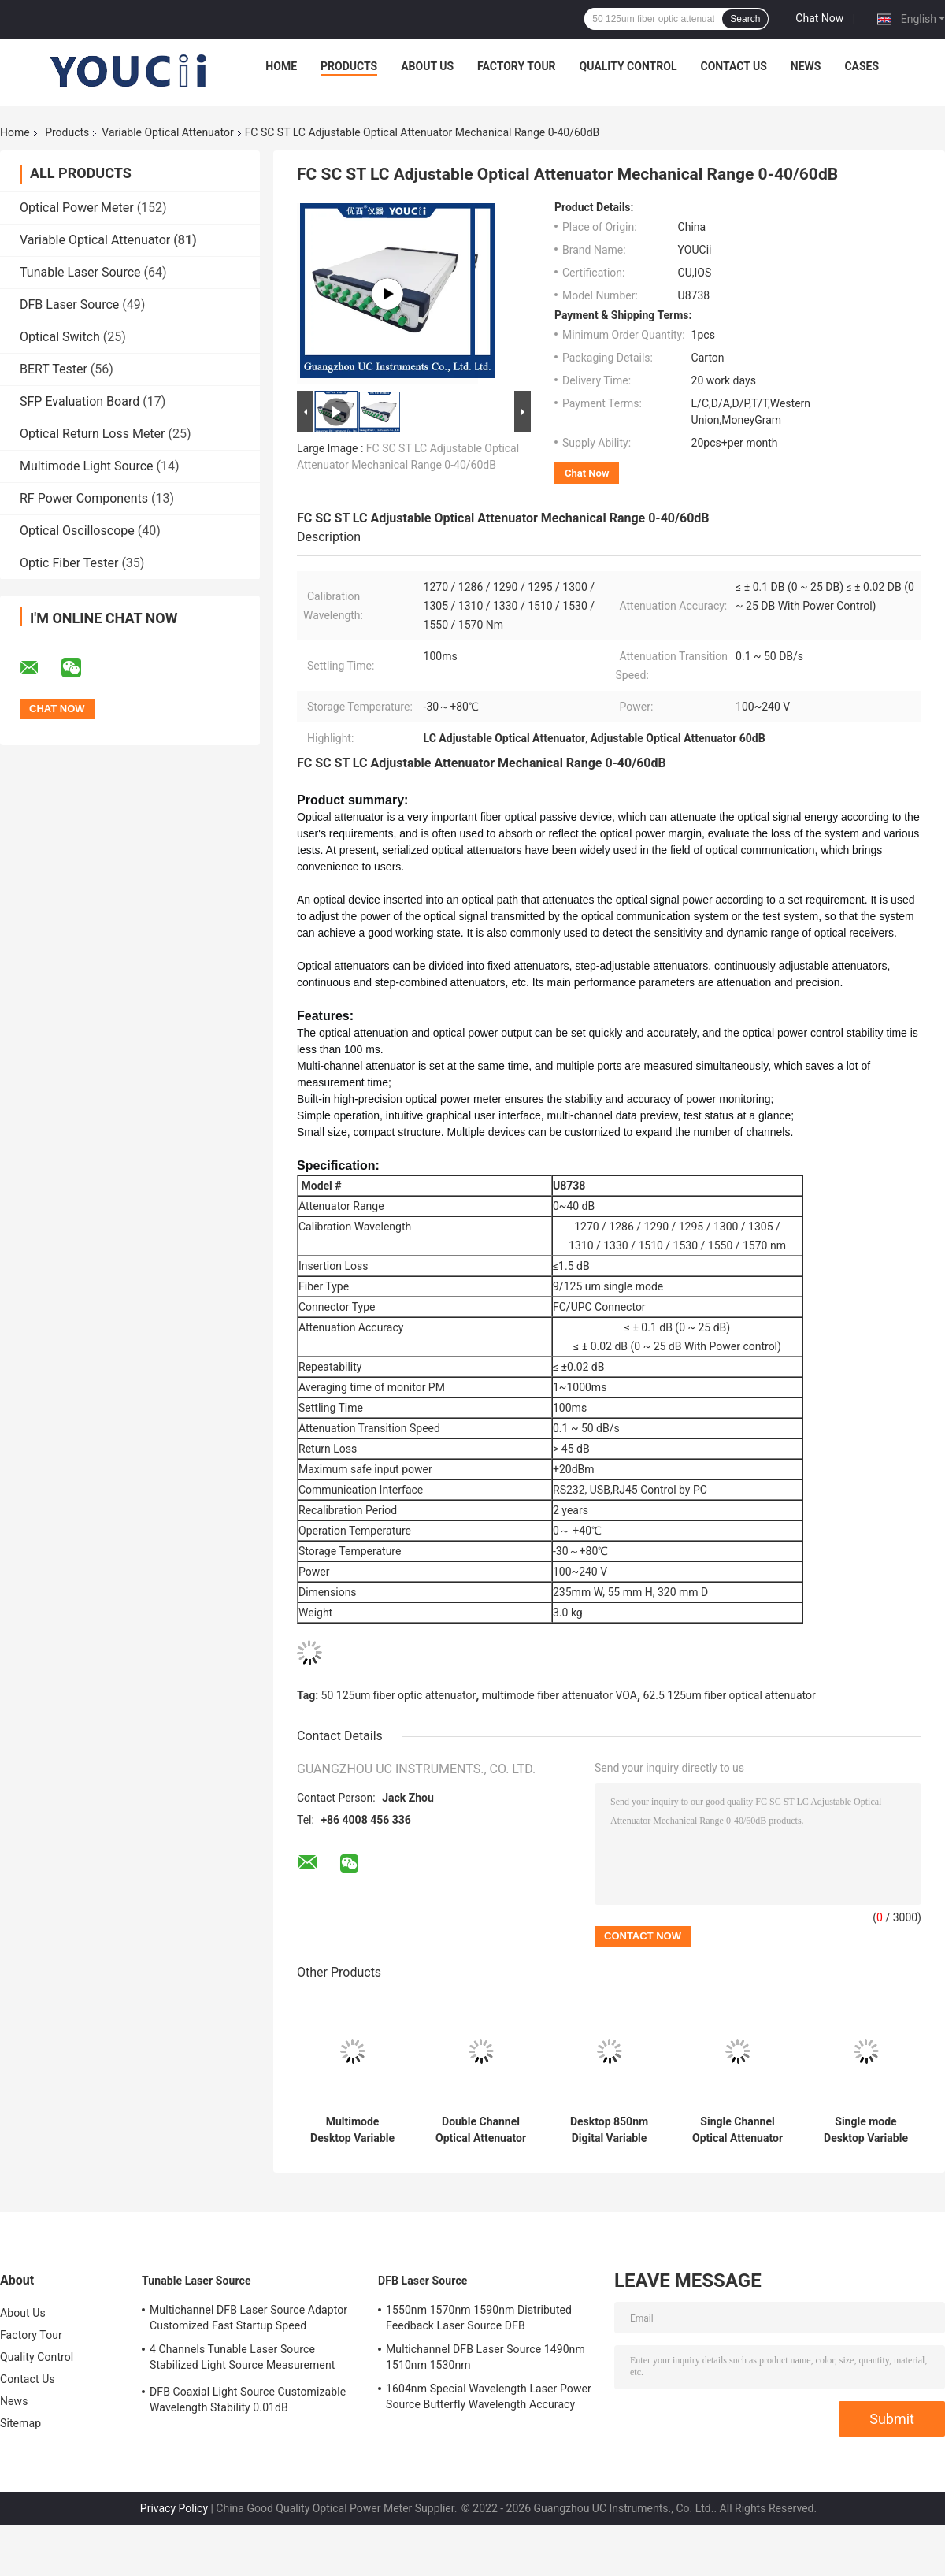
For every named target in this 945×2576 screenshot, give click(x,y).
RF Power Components (84, 498)
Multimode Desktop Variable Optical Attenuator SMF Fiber (352, 2130)
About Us (427, 66)
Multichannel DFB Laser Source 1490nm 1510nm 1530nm (485, 2357)
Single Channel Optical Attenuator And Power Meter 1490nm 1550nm (737, 2130)
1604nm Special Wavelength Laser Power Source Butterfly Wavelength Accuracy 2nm (488, 2398)
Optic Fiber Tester (69, 562)
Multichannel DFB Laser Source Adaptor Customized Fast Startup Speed (248, 2317)
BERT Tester (53, 369)
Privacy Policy (174, 2508)
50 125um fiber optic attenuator (398, 1695)
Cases (861, 66)
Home (281, 66)
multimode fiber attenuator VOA (559, 1695)
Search (745, 18)
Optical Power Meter (77, 207)
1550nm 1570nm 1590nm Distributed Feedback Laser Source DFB (479, 2317)
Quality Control (628, 66)
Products (349, 66)
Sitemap (20, 2423)
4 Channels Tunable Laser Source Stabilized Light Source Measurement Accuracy (242, 2359)
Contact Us (733, 66)
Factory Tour (516, 66)
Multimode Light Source (87, 465)
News (806, 66)
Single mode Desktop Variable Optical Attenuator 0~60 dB (866, 2130)
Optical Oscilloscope (77, 530)
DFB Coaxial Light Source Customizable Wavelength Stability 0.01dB (248, 2399)
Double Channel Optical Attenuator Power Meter (480, 2130)
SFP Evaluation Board (79, 401)
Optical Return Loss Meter (92, 433)
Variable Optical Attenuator (167, 132)
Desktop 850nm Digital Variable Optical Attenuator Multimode (609, 2130)
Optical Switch (60, 336)
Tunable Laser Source (80, 272)
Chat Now (819, 18)
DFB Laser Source (69, 304)
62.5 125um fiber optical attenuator (729, 1695)
